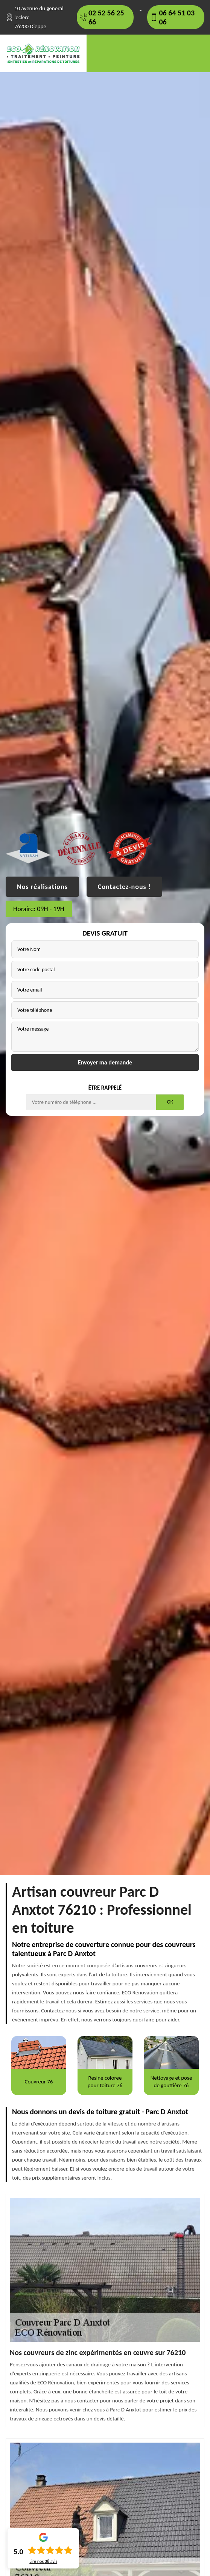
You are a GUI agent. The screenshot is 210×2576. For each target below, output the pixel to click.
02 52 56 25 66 (106, 17)
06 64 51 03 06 (177, 17)
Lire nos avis (43, 2561)
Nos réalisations (42, 887)
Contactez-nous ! (124, 887)
